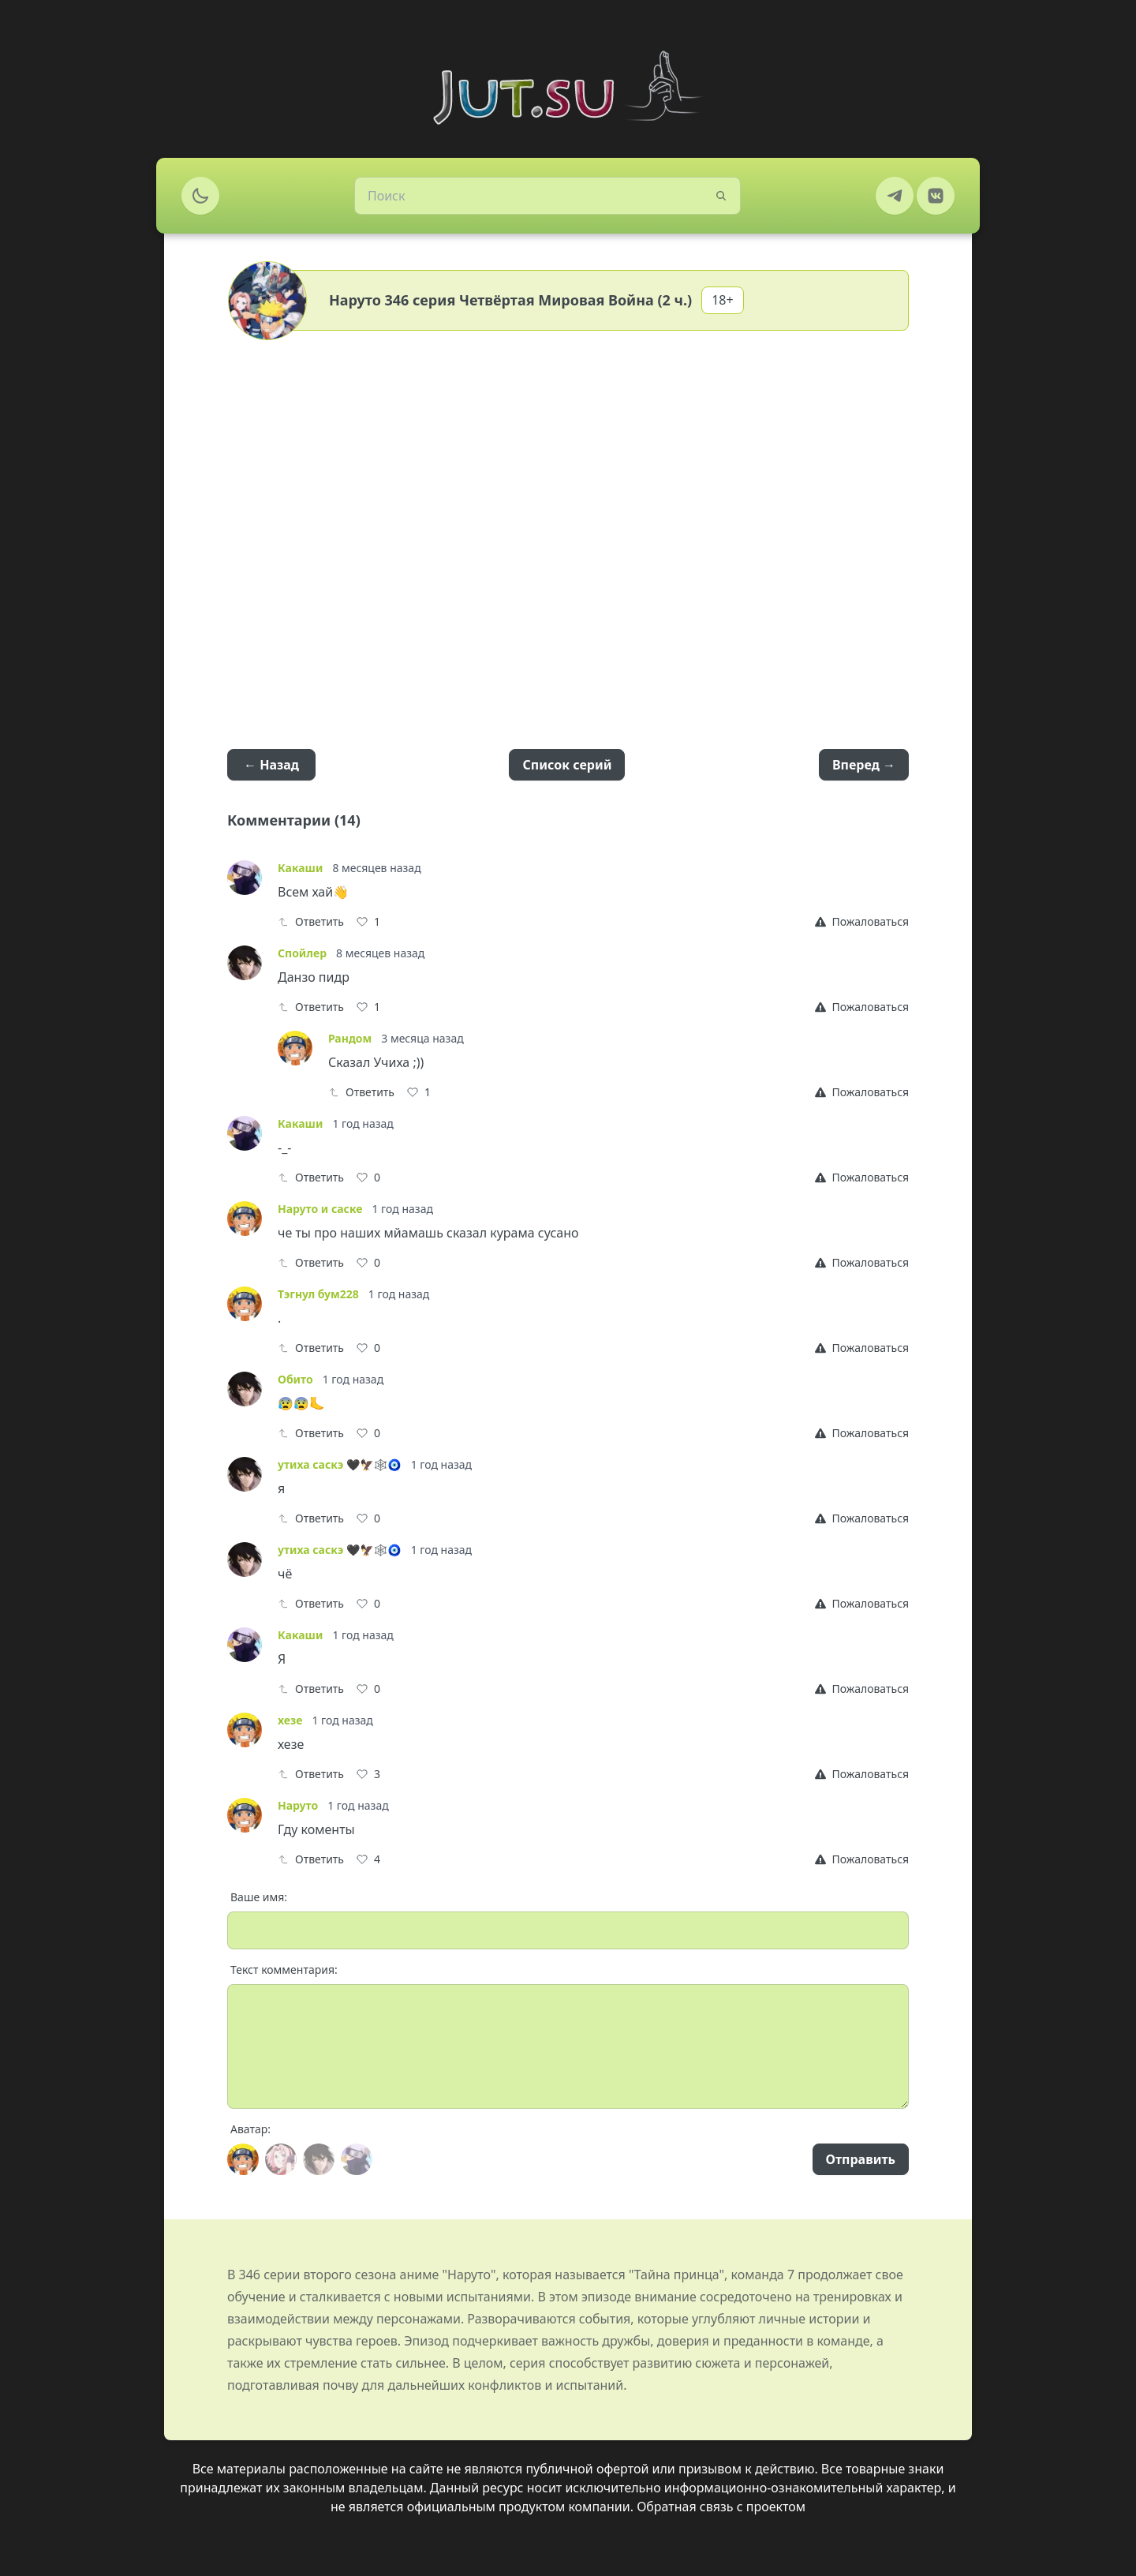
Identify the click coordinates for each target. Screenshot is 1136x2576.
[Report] (862, 922)
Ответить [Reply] (311, 921)
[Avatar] (243, 2159)
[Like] (368, 922)
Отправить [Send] (860, 2159)
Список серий (566, 764)
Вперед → (863, 764)
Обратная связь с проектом (721, 2506)
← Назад (271, 764)
